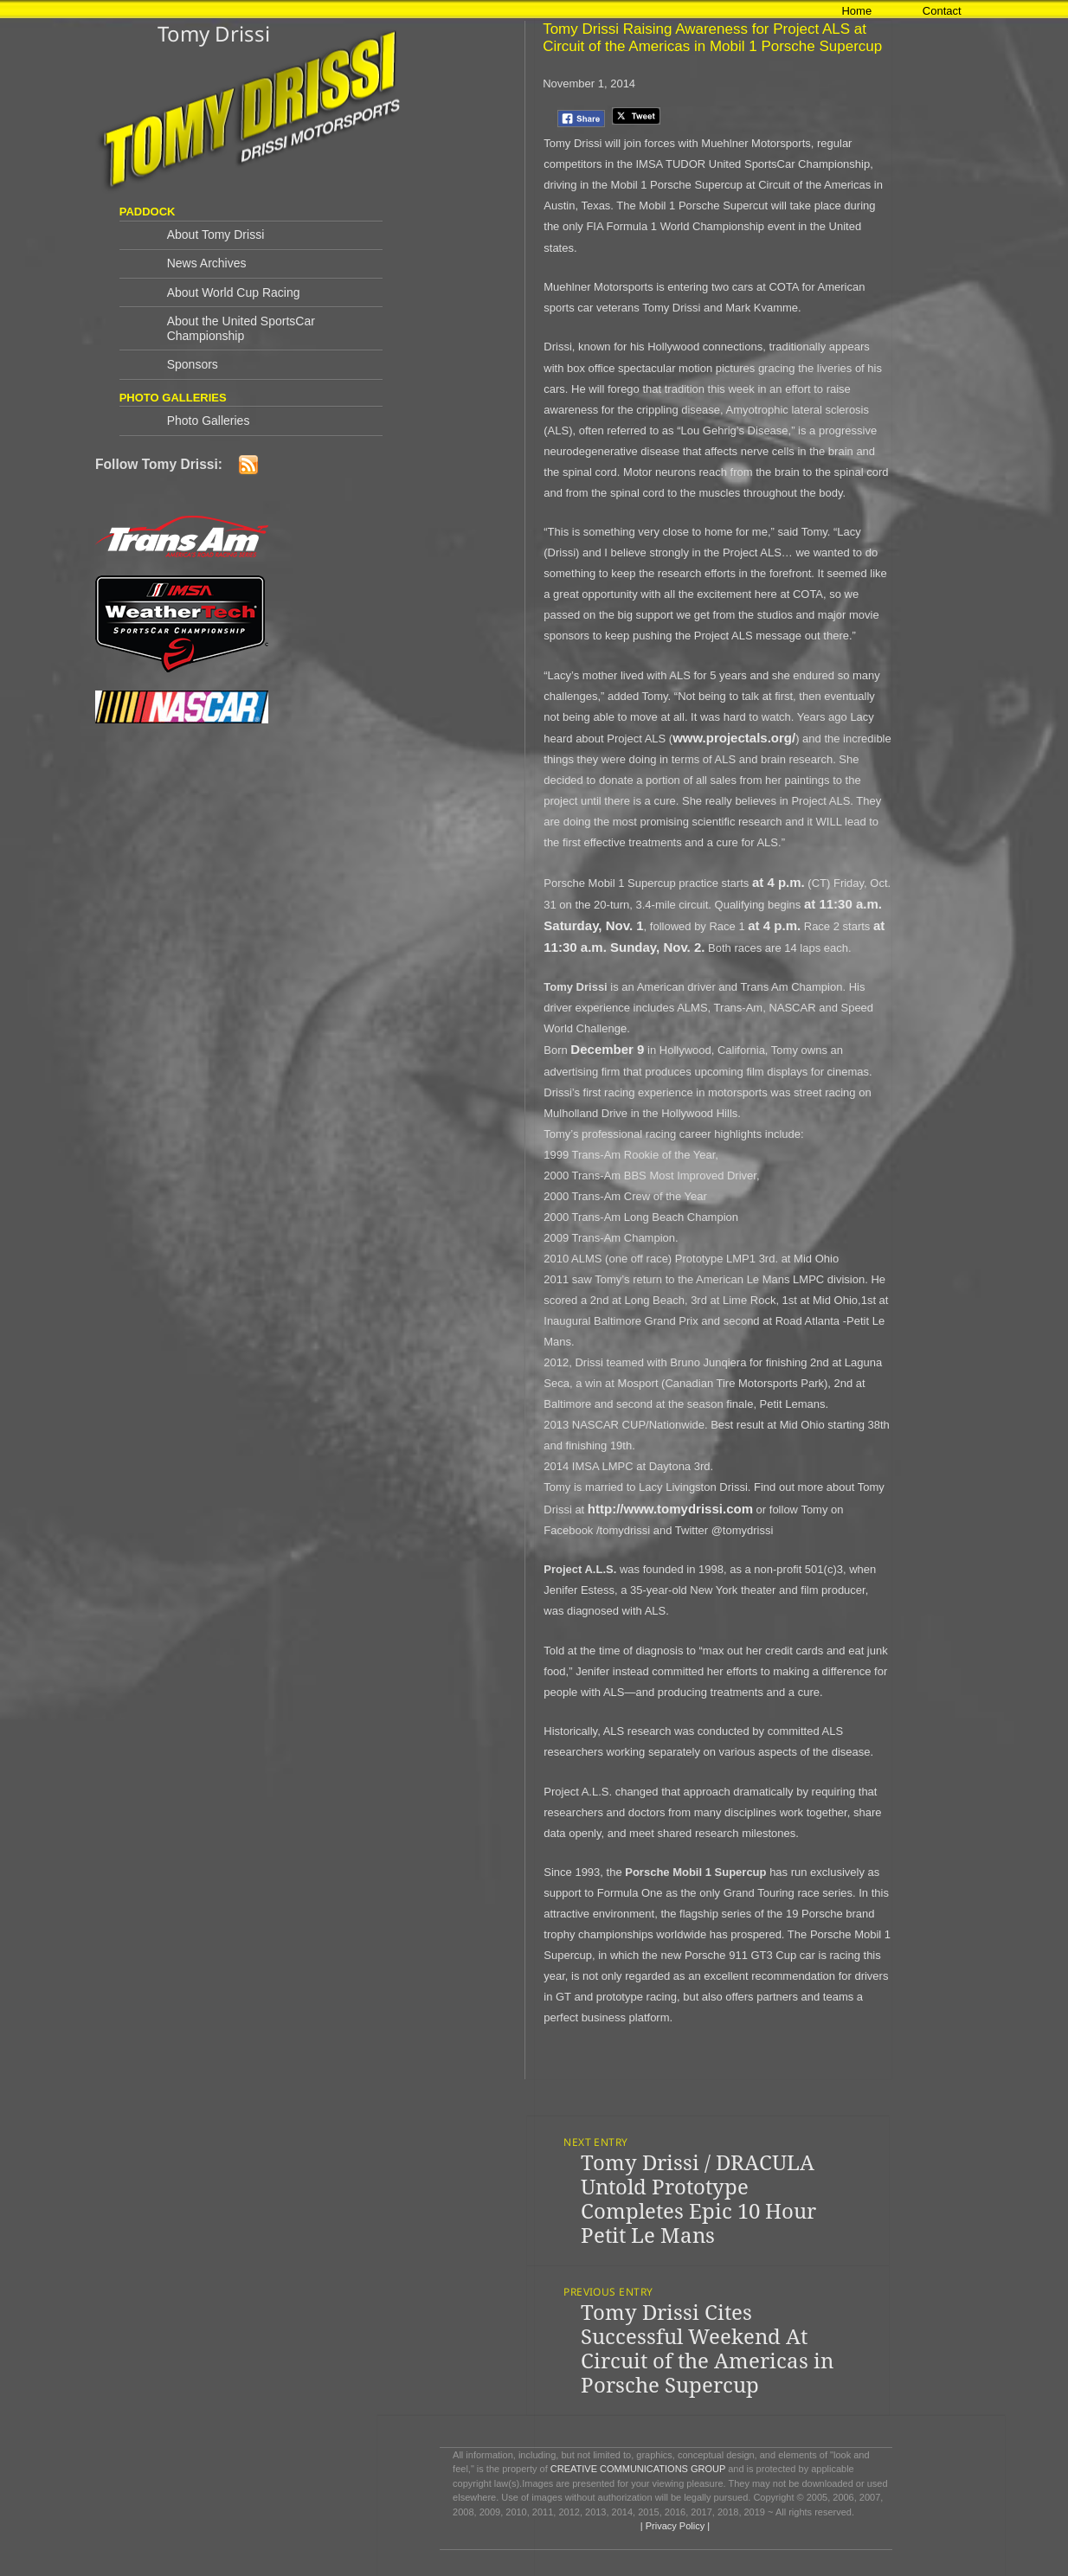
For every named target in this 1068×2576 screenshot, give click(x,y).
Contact (942, 10)
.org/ (782, 737)
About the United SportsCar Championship (241, 328)
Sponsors (192, 364)
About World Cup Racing (233, 292)
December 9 (607, 1049)
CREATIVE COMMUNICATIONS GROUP (637, 2469)
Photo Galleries (208, 420)
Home (856, 10)
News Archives (207, 263)
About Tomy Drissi (216, 234)
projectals (737, 737)
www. (689, 737)
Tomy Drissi (214, 33)
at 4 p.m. (778, 882)
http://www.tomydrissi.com (670, 1508)
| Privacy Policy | (674, 2526)
